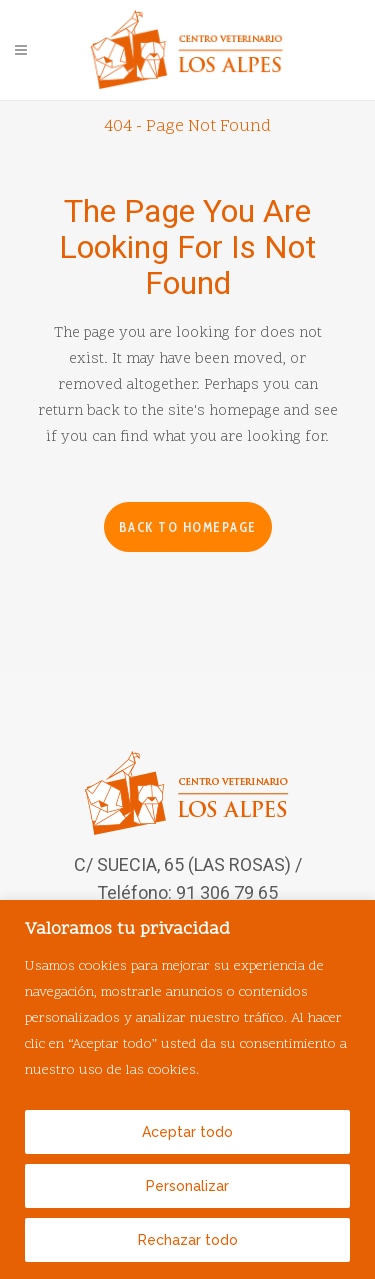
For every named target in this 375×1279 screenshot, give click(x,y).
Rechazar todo (188, 1240)
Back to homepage (188, 527)
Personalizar (187, 1186)
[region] (187, 1089)
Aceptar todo (187, 1132)
